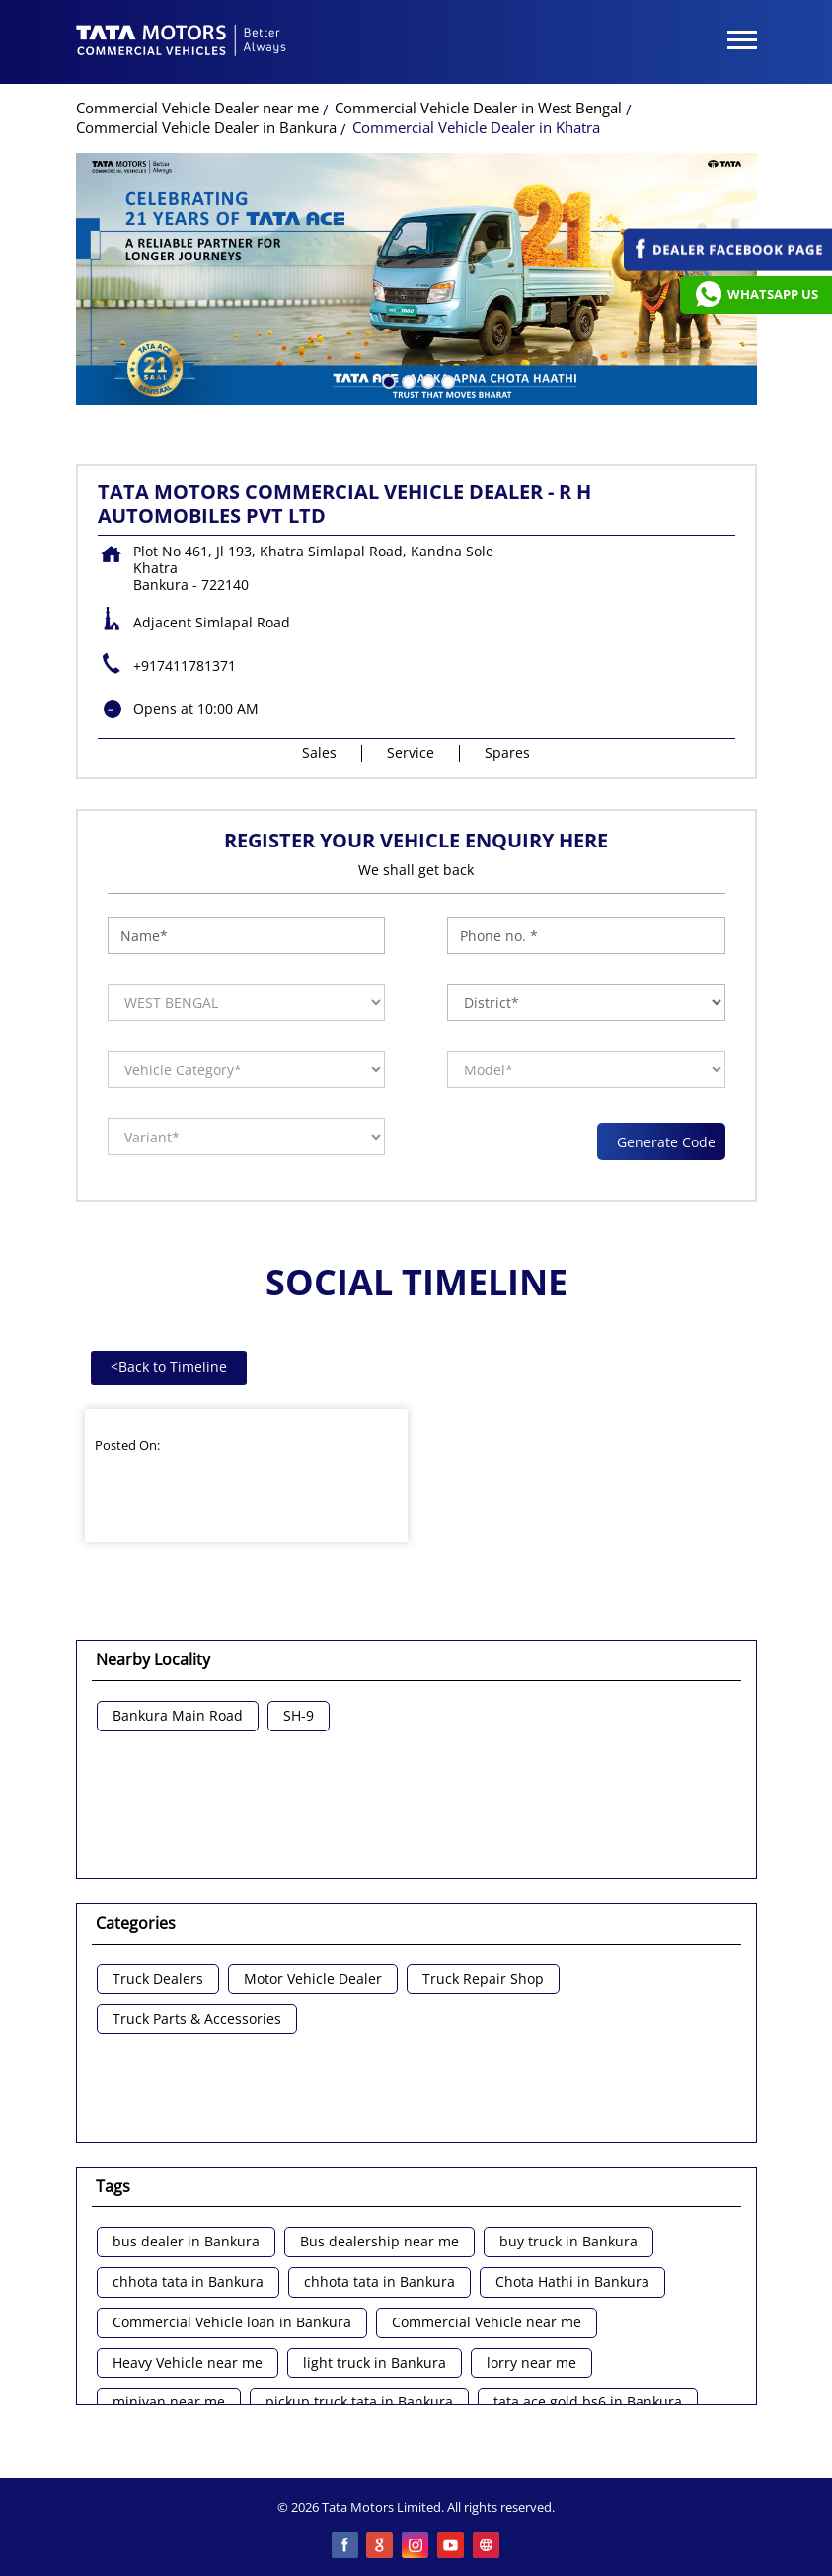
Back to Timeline (169, 1367)
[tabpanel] (416, 279)
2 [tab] (407, 380)
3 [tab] (426, 380)
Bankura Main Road (178, 1716)
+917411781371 (184, 665)
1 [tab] (387, 380)
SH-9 (298, 1716)
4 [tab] (446, 380)
